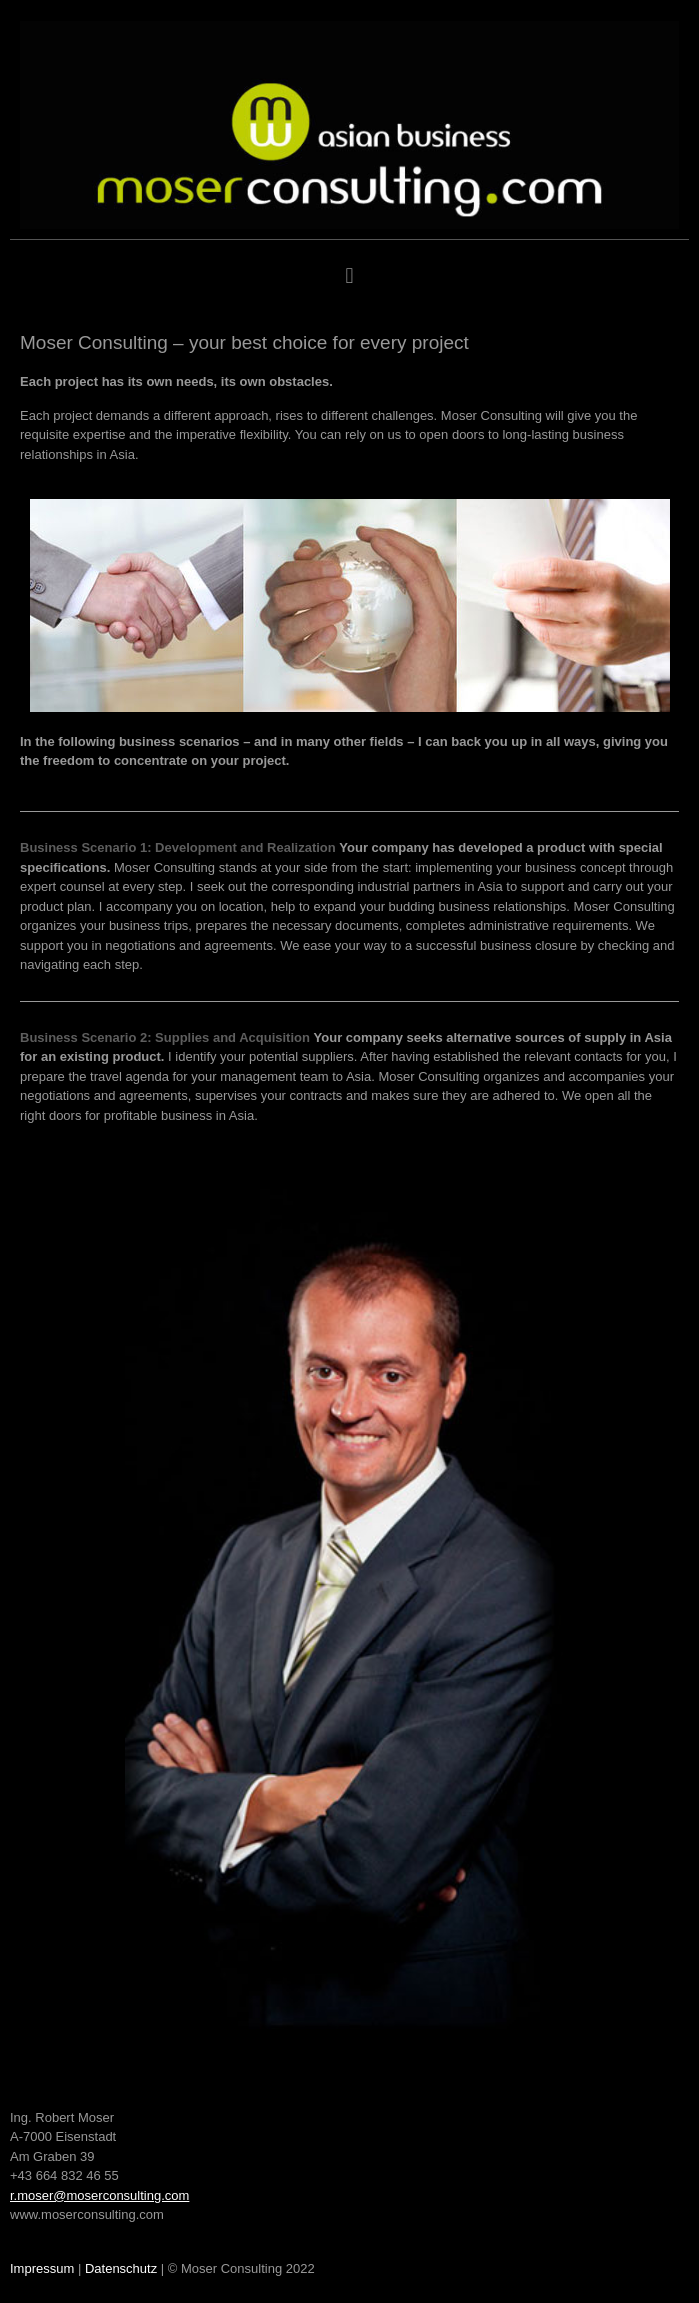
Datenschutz (121, 2268)
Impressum (42, 2268)
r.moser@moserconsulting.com (99, 2195)
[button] (349, 276)
